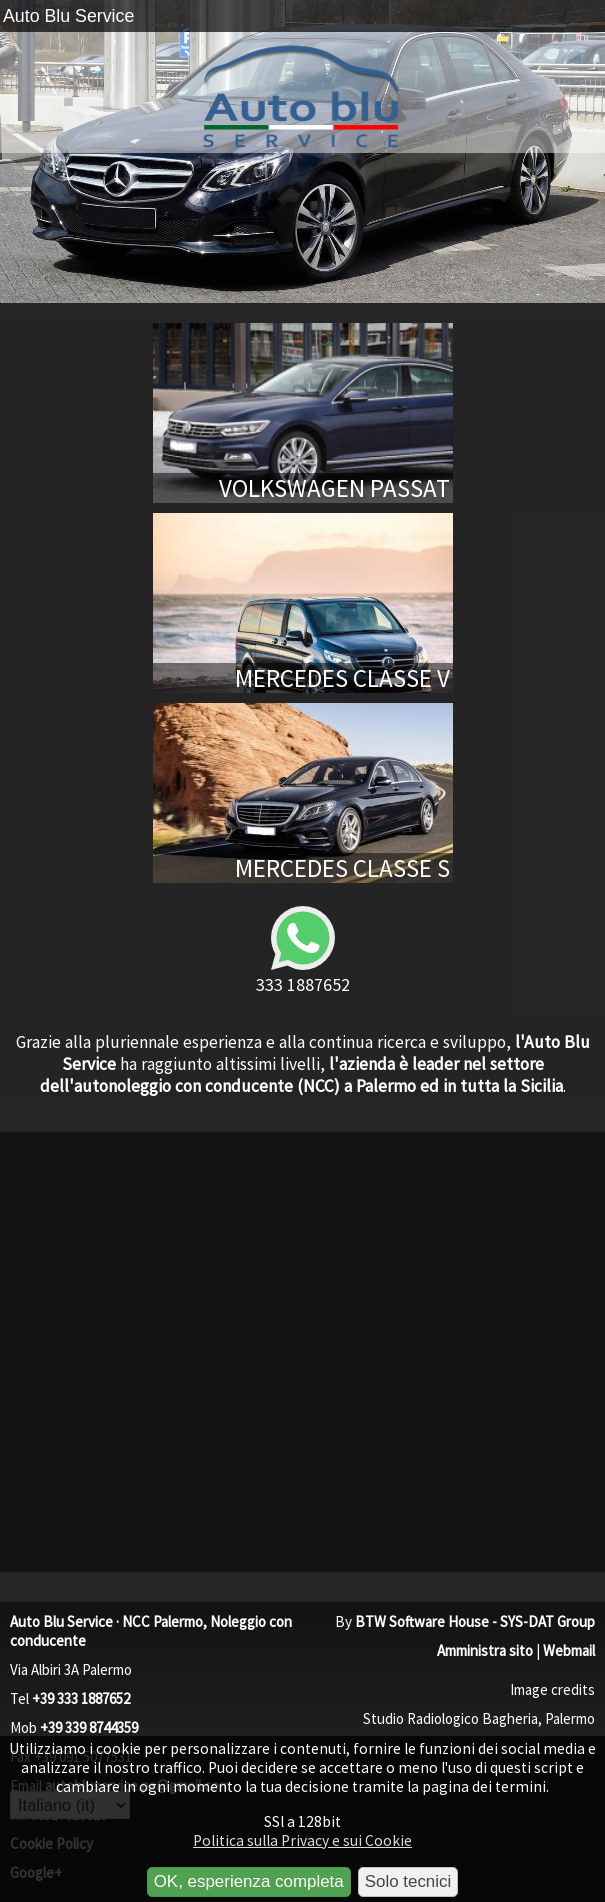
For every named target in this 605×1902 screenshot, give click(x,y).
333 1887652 (303, 949)
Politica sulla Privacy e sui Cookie (302, 1840)
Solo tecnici (408, 1881)
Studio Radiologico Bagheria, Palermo (479, 1718)
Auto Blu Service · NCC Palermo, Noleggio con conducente (151, 1631)
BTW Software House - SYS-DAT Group (475, 1621)
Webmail (569, 1650)
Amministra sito (485, 1650)
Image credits (552, 1689)
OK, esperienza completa (249, 1881)
